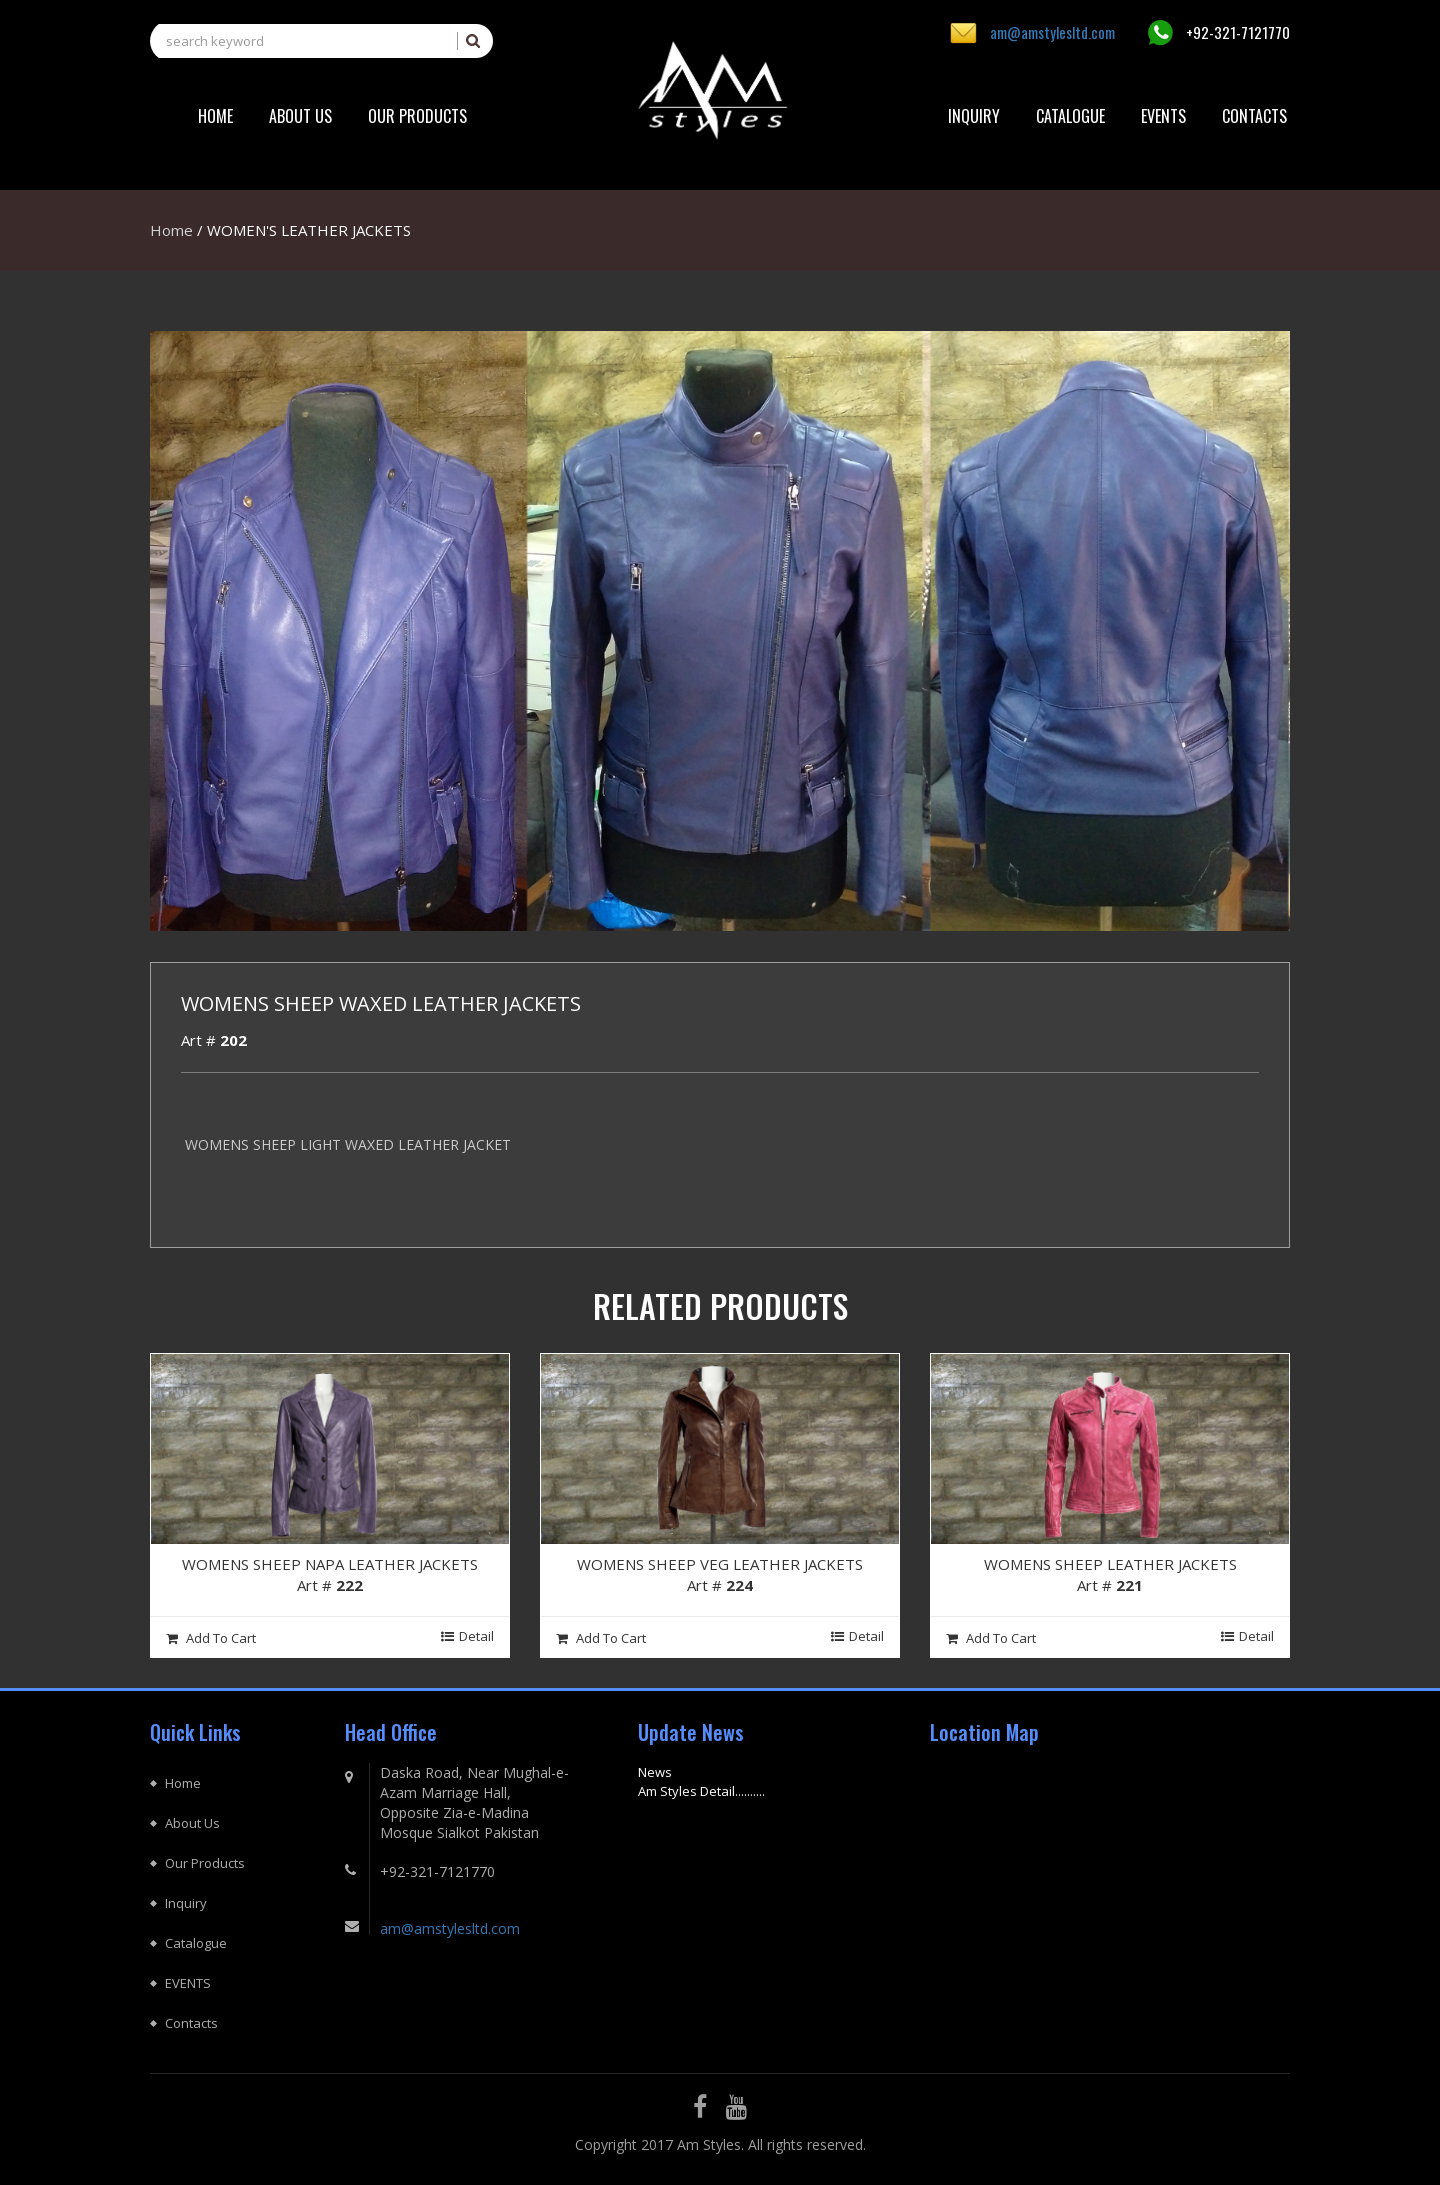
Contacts (191, 2023)
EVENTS (188, 1983)
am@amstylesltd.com (1052, 32)
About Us (192, 1823)
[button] (417, 116)
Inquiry (186, 1903)
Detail (467, 1636)
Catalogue (196, 1943)
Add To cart (211, 1638)
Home (171, 230)
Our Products (205, 1863)
